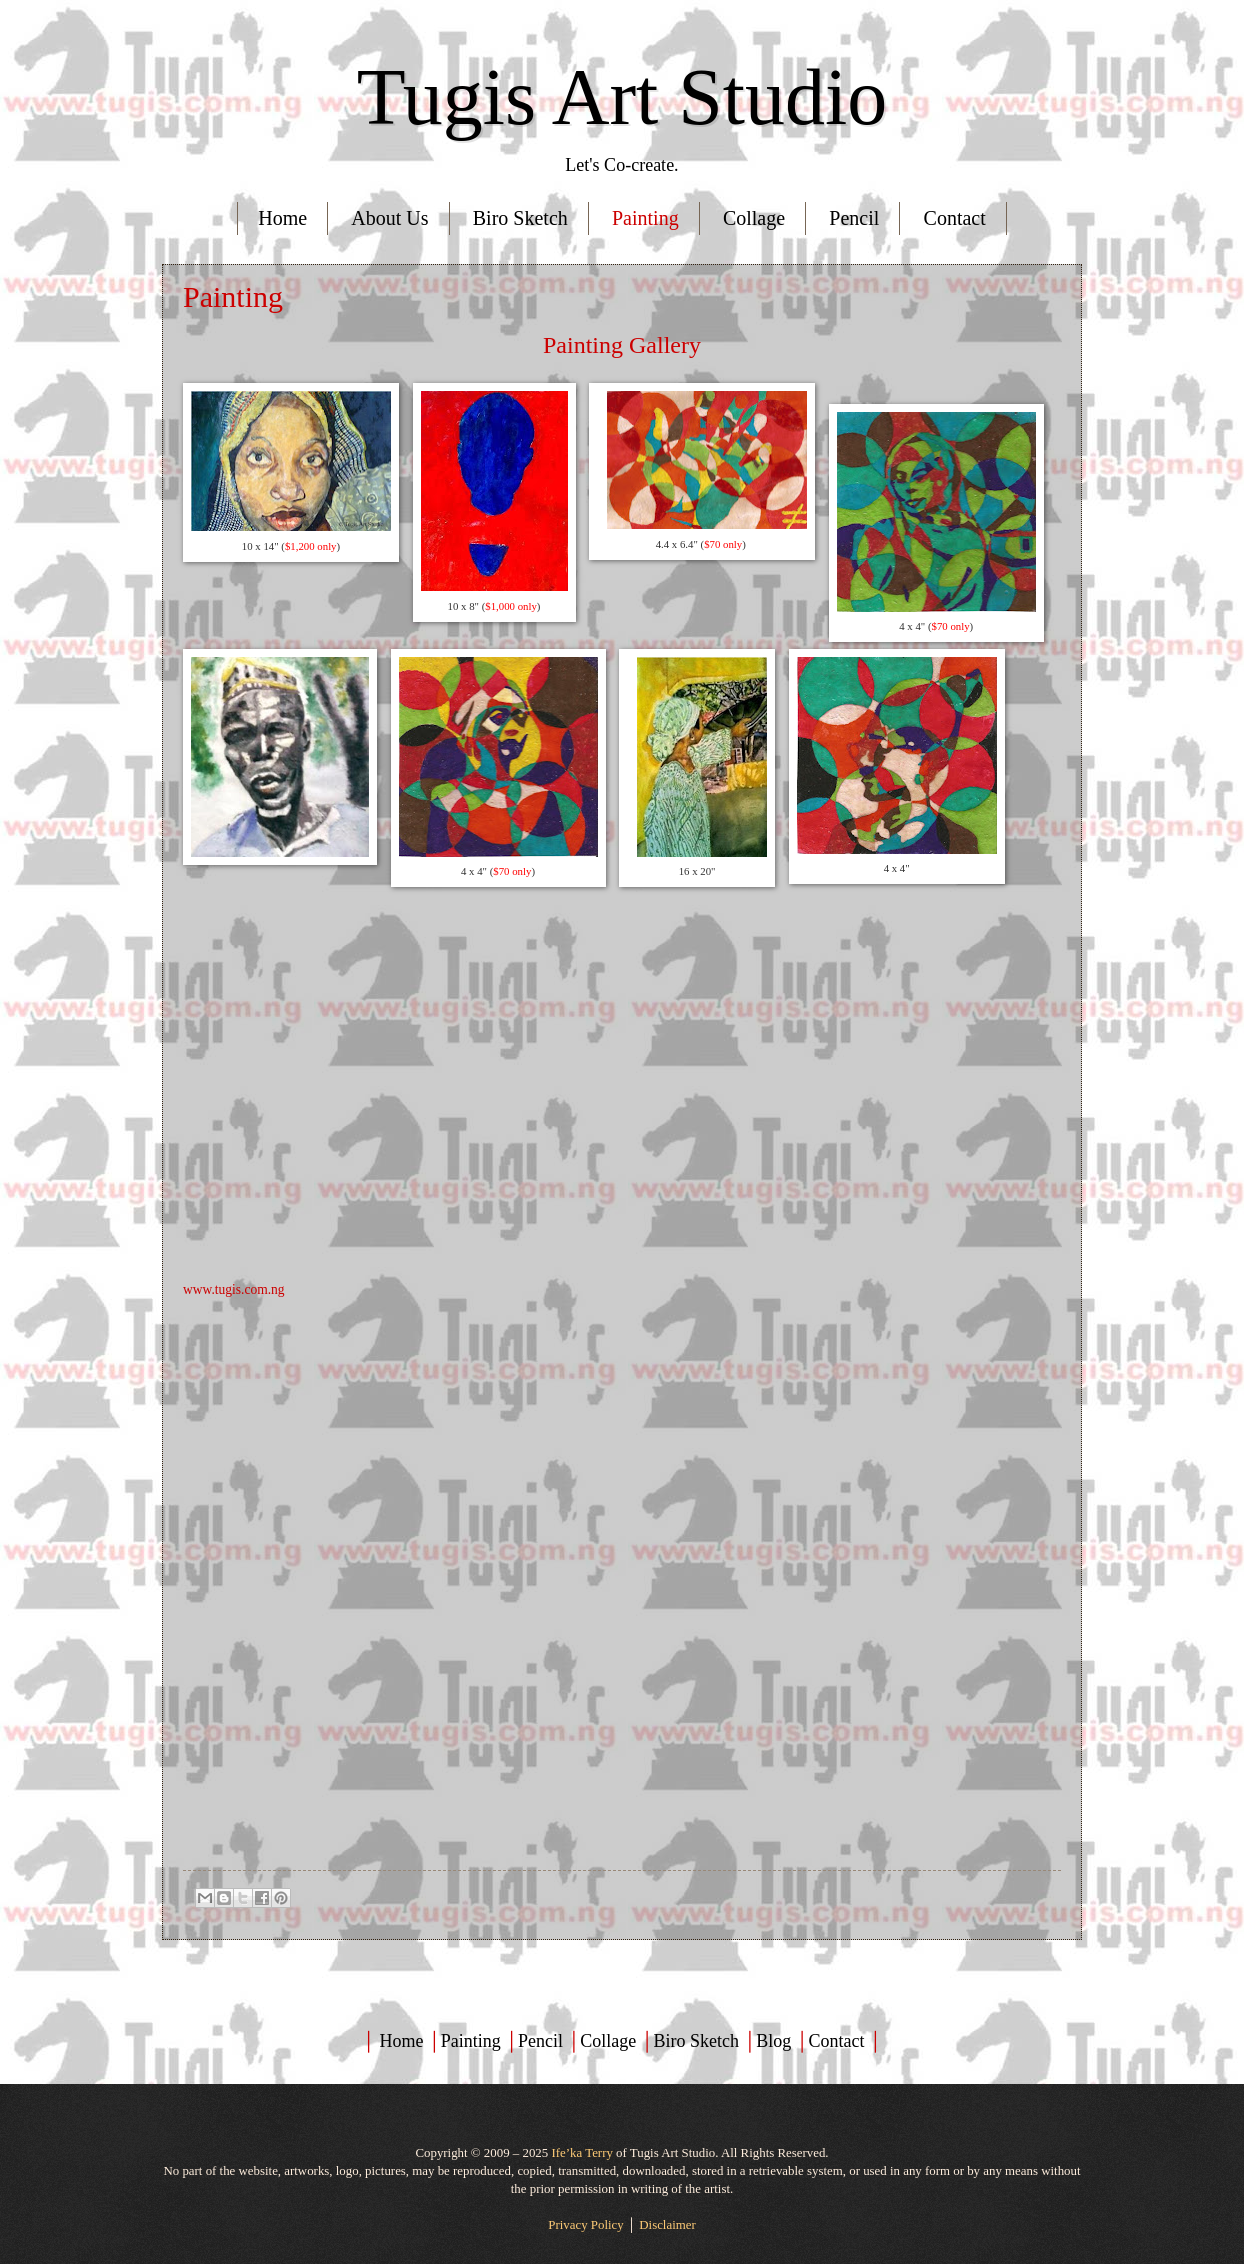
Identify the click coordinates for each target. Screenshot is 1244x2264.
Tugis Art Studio (622, 97)
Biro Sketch (520, 218)
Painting (645, 218)
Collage (754, 218)
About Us (389, 218)
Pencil (854, 218)
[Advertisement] (622, 1440)
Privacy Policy (585, 2225)
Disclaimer (667, 2225)
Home (282, 218)
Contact (955, 218)
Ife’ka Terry (581, 2153)
